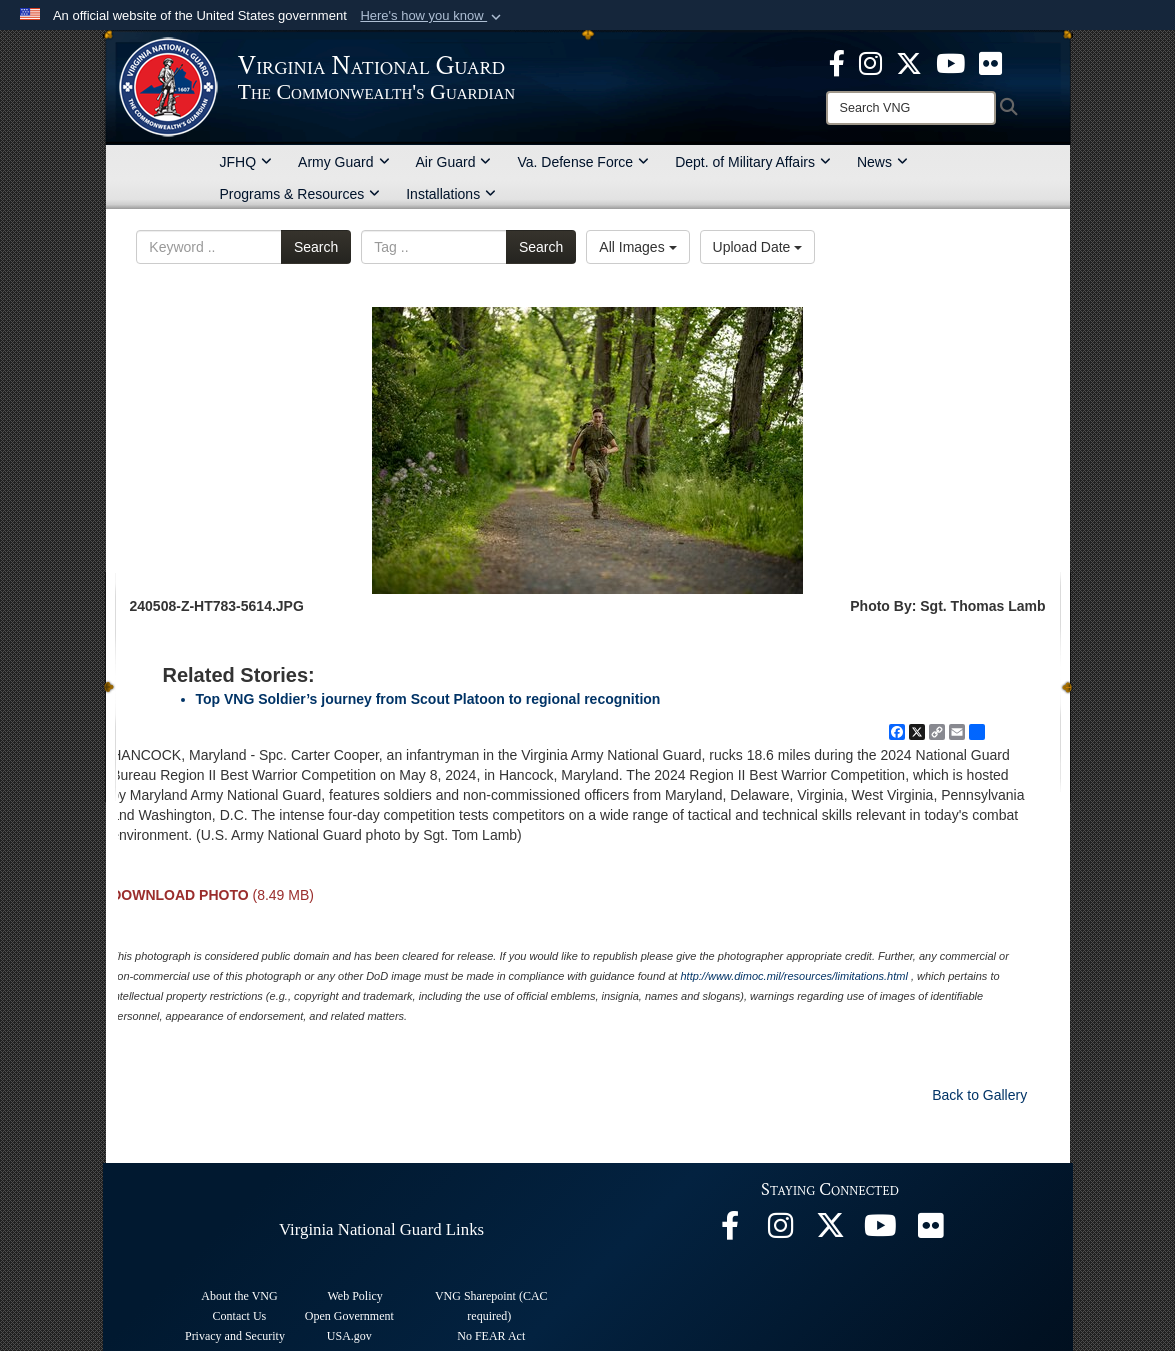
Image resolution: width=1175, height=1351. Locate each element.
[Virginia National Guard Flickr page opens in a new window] (990, 62)
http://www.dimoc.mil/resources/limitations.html (793, 976)
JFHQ (246, 162)
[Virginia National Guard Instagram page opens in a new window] (870, 62)
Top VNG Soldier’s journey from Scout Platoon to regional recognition (428, 699)
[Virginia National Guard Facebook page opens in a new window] (837, 62)
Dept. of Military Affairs (753, 162)
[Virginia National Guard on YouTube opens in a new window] (950, 62)
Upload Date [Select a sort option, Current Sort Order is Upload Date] (758, 247)
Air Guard (454, 162)
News (882, 162)
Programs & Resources (300, 194)
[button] (432, 16)
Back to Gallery (979, 1095)
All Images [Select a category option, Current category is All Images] (637, 247)
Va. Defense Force (583, 162)
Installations (451, 194)
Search (316, 247)
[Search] (911, 108)
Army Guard (343, 162)
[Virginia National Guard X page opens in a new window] (909, 62)
